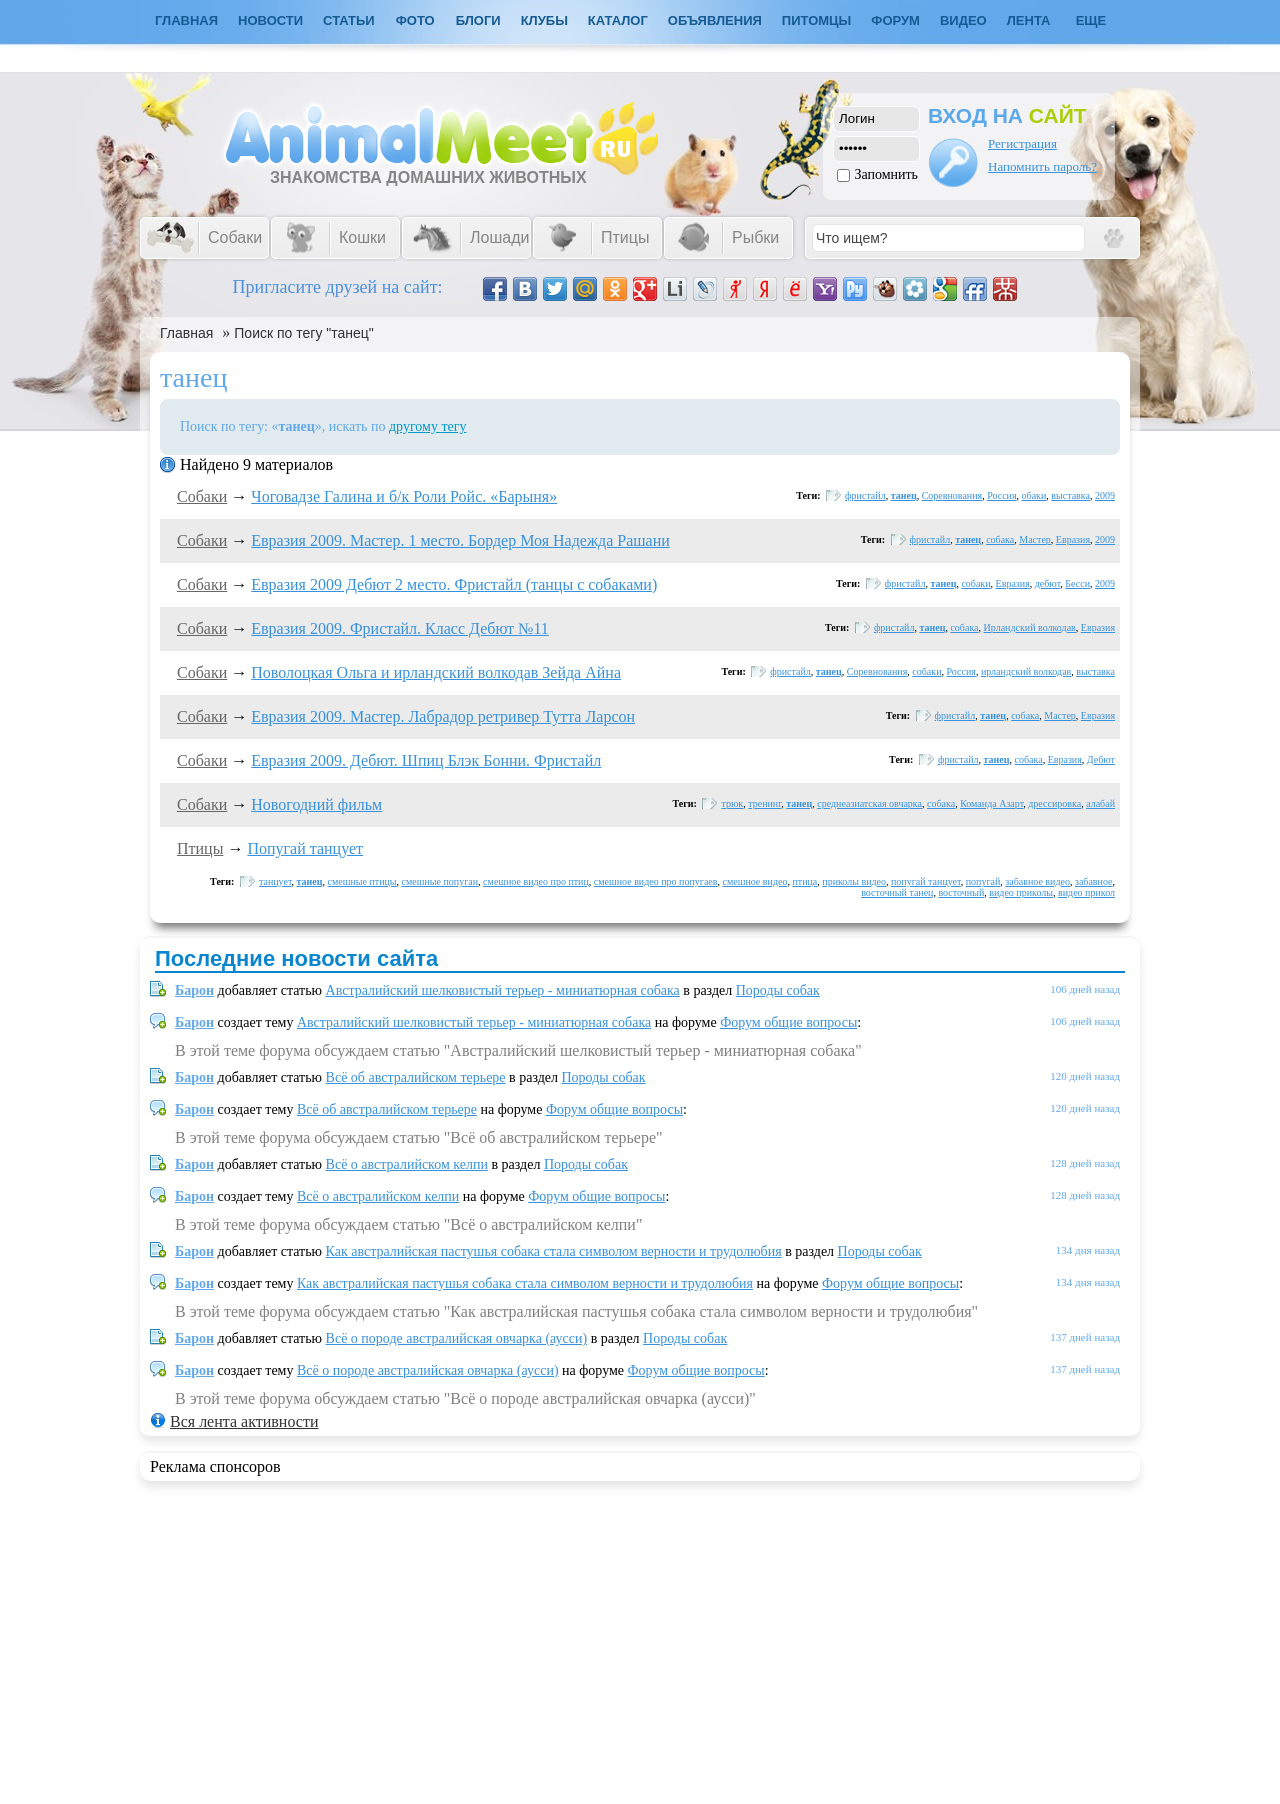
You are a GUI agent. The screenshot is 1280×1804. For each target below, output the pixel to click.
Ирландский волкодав (1030, 627)
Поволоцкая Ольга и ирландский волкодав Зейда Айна (436, 672)
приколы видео (854, 881)
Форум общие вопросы (788, 1022)
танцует (275, 881)
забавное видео (1037, 881)
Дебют (1101, 759)
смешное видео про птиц (536, 881)
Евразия (1073, 539)
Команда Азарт (991, 803)
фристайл (865, 495)
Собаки (202, 496)
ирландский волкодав (1026, 671)
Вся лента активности (244, 1421)
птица (804, 881)
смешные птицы (362, 881)
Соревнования (952, 495)
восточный (961, 892)
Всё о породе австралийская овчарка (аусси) (457, 1338)
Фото (415, 20)
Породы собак (778, 990)
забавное (1094, 881)
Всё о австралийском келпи (407, 1164)
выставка (1070, 495)
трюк (732, 803)
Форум (895, 20)
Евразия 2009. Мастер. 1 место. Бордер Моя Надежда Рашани (460, 540)
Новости (270, 20)
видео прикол (1086, 892)
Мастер (1035, 539)
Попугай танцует (305, 848)
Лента (1029, 20)
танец (904, 495)
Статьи (349, 20)
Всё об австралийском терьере (416, 1077)
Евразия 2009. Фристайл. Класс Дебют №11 (400, 628)
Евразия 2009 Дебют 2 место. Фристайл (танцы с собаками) (454, 584)
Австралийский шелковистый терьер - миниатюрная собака (503, 990)
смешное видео (754, 881)
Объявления (715, 20)
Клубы (544, 20)
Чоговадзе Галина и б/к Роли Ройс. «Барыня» (404, 496)
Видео (963, 20)
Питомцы (816, 20)
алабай (1100, 803)
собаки (975, 583)
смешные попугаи (440, 881)
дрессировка (1054, 803)
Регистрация (1022, 143)
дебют (1048, 583)
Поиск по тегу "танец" (304, 333)
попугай (983, 881)
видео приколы (1021, 892)
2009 (1105, 495)
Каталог (618, 20)
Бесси (1077, 583)
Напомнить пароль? (1042, 166)
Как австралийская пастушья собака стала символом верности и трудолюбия (554, 1251)
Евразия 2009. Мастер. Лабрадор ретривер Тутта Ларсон (443, 716)
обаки (1034, 495)
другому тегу (428, 426)
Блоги (478, 20)
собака (1000, 539)
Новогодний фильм (316, 804)
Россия (1001, 495)
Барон (194, 990)
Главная (186, 333)
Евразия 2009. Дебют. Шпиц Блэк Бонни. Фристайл (426, 760)
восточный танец (897, 892)
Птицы (200, 848)
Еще (1091, 20)
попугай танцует (926, 881)
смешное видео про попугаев (656, 881)
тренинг (764, 803)
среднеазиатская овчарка (869, 803)
